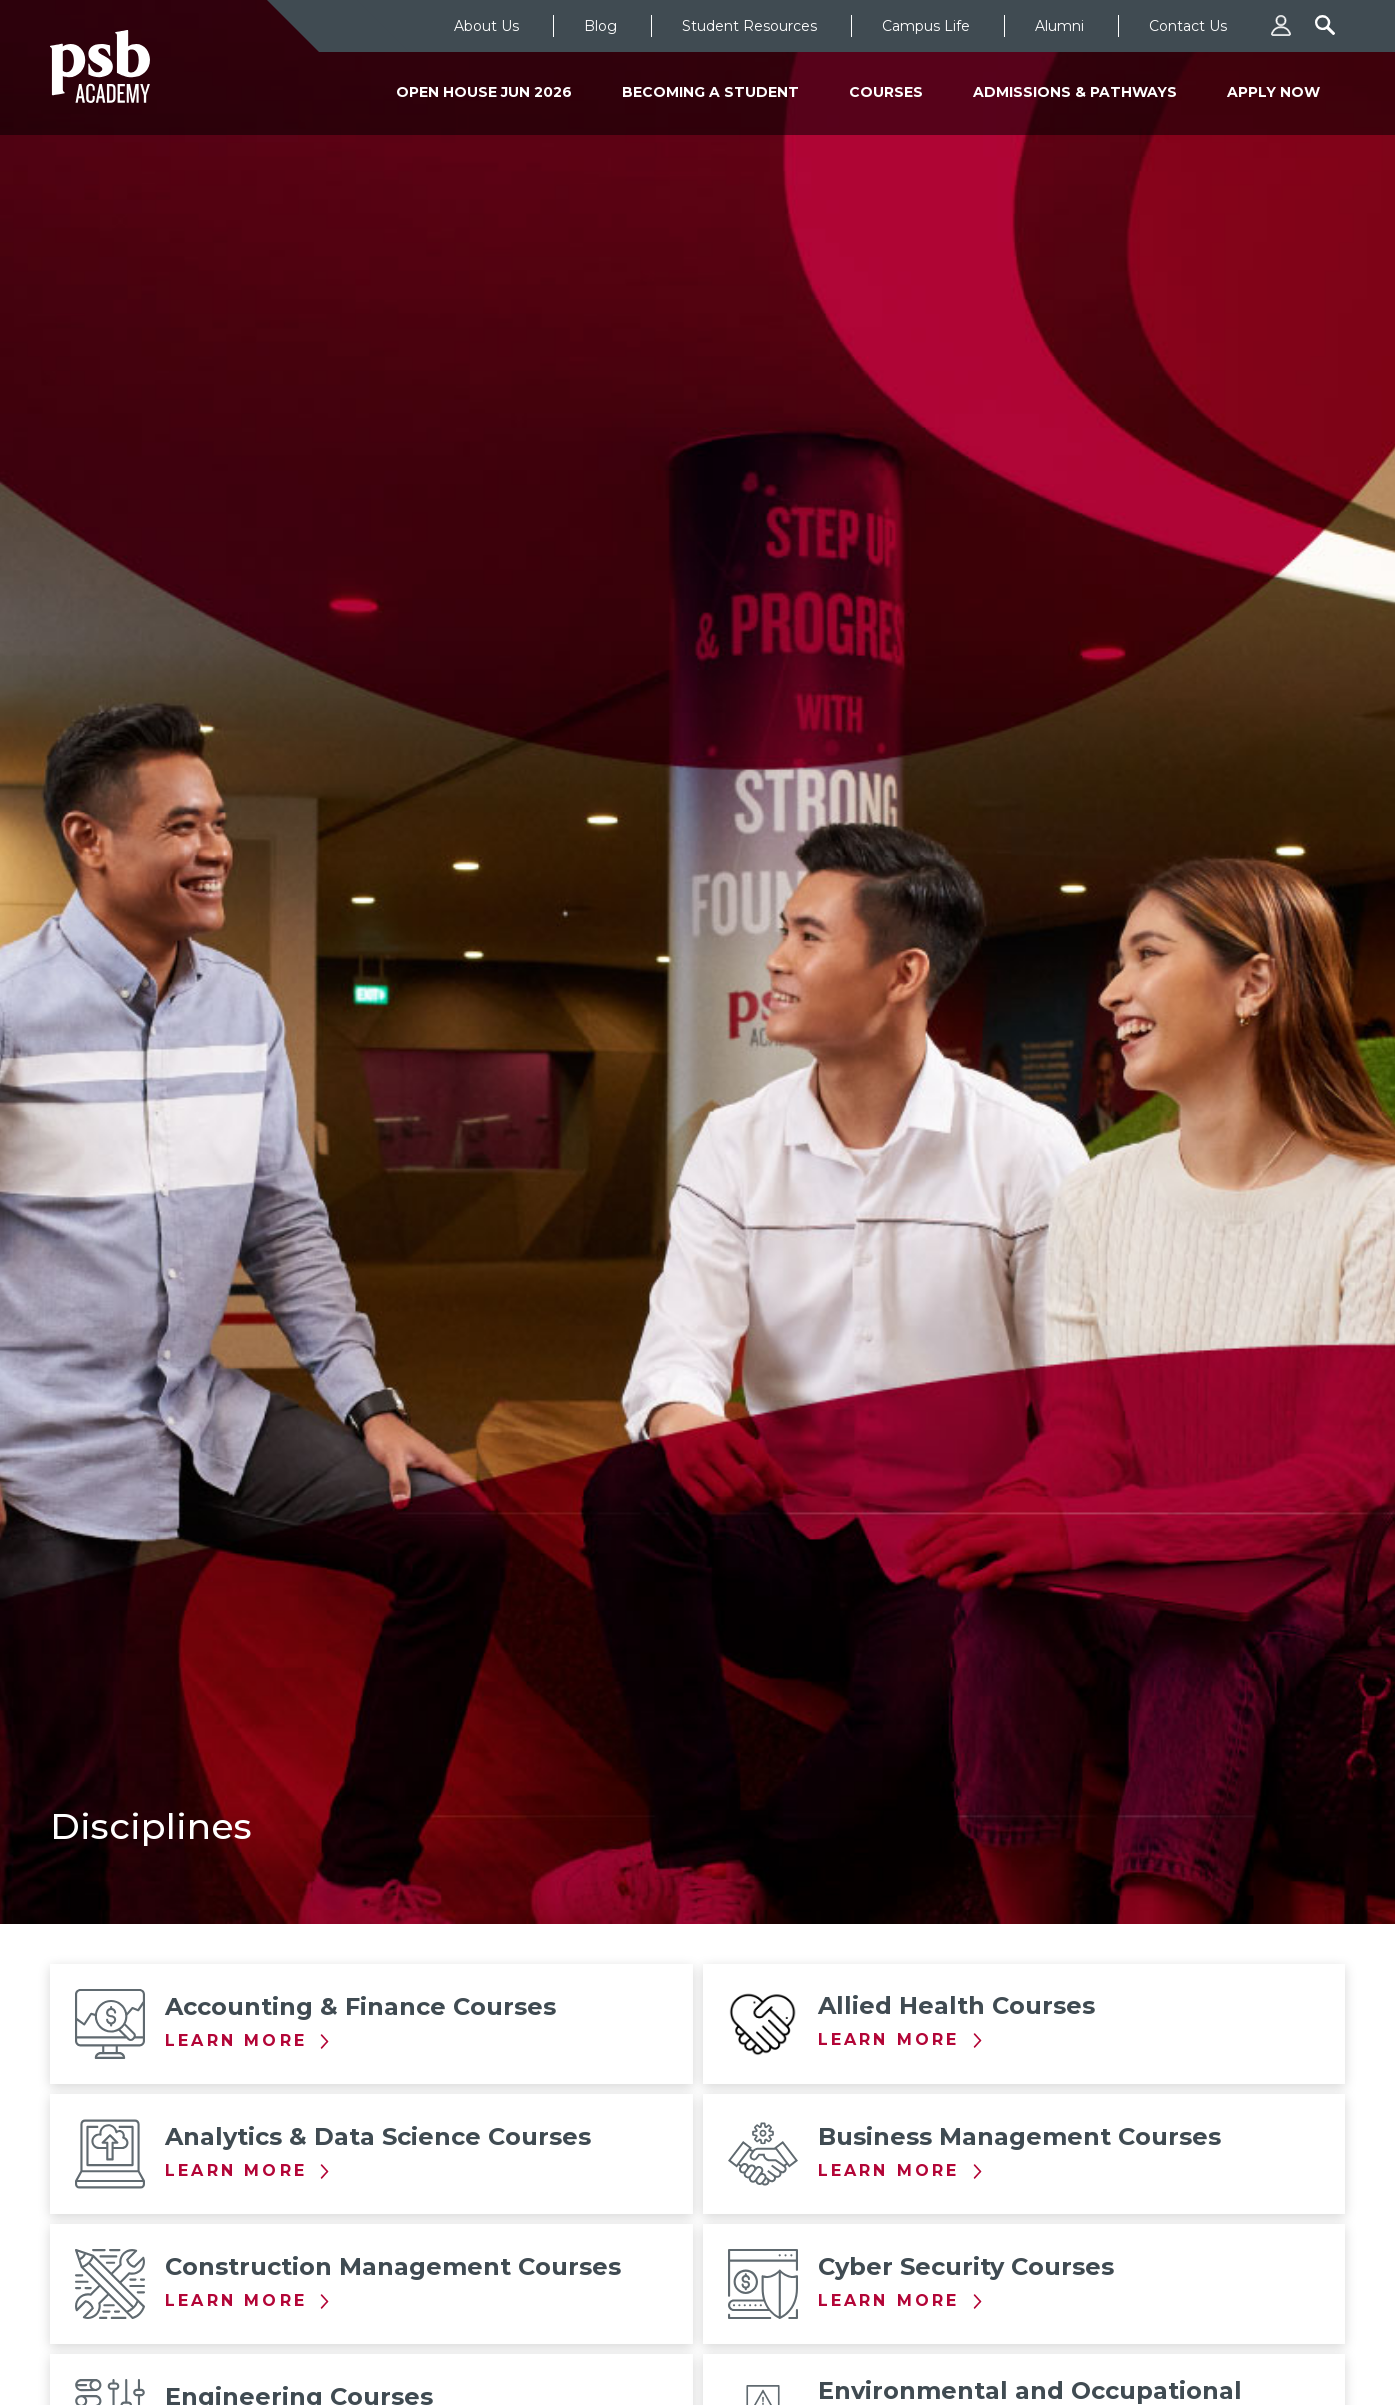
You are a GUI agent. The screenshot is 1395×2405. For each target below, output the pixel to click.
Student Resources (749, 26)
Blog (600, 26)
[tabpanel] (697, 962)
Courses (886, 92)
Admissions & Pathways (1075, 92)
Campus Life (926, 26)
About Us (486, 26)
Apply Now (1273, 92)
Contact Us (1188, 26)
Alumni (1059, 26)
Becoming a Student (710, 92)
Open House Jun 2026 (484, 92)
